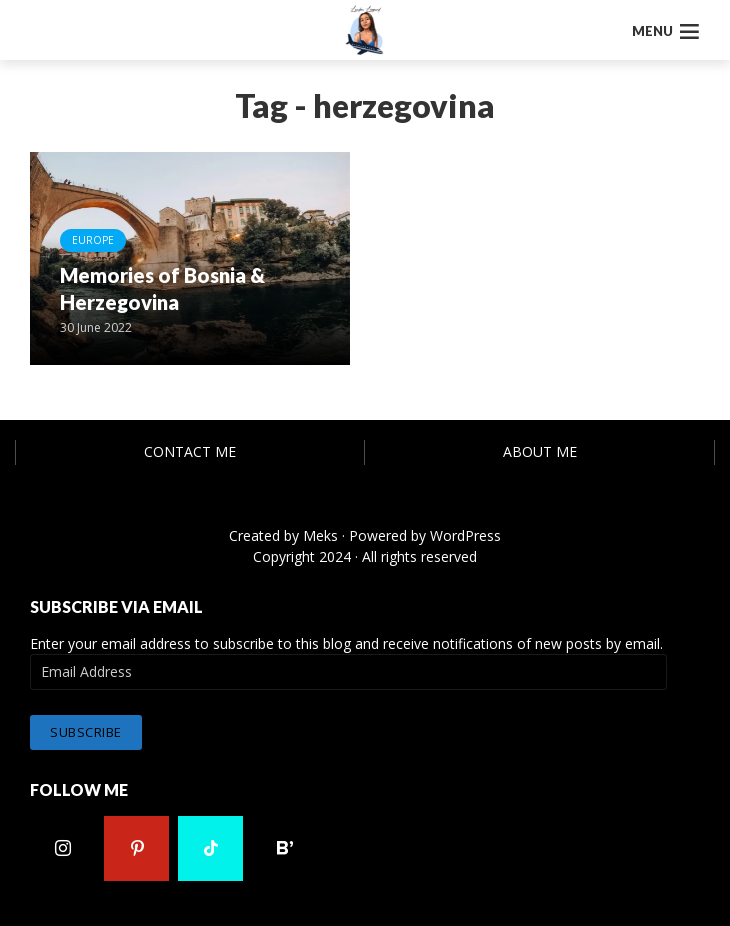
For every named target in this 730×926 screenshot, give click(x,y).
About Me (540, 451)
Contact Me (190, 451)
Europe (93, 240)
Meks (320, 535)
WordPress (465, 535)
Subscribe (86, 732)
